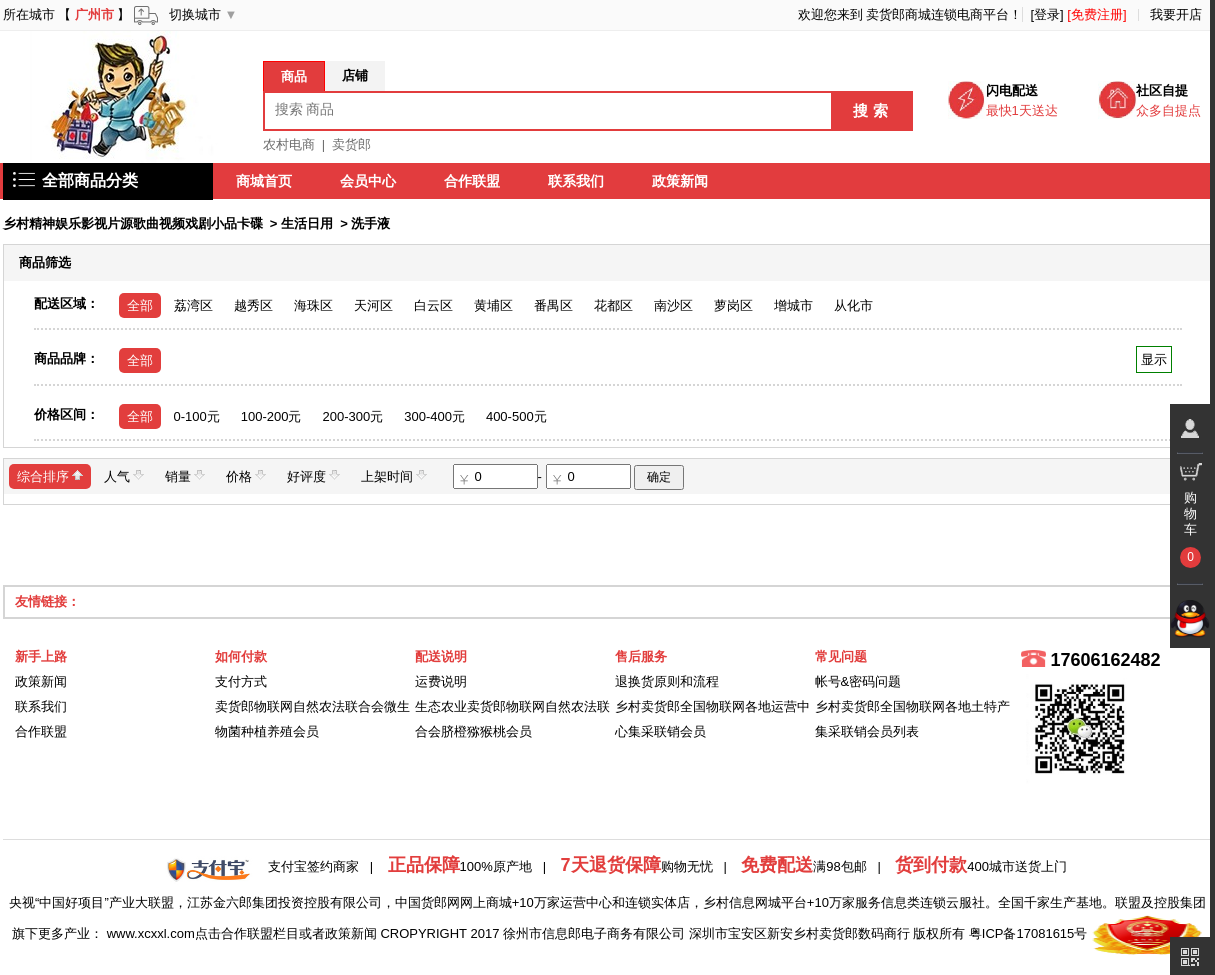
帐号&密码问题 (858, 681)
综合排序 (50, 475)
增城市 (793, 305)
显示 (1153, 359)
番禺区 (553, 305)
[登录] (1046, 14)
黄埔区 (493, 305)
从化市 (853, 305)
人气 (124, 475)
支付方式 (241, 681)
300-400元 (434, 416)
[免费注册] (1096, 14)
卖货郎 (351, 144)
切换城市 (195, 14)
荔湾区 (193, 305)
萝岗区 (733, 305)
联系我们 (577, 181)
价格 (246, 475)
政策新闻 (681, 181)
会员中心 (369, 181)
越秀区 (253, 305)
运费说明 (441, 681)
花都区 (613, 305)
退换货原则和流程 (667, 681)
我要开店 (1176, 14)
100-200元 (271, 416)
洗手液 (370, 223)
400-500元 (516, 416)
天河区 (373, 305)
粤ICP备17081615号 (1028, 933)
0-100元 (197, 416)
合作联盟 (473, 181)
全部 (140, 305)
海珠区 (313, 305)
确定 (659, 477)
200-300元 (352, 416)
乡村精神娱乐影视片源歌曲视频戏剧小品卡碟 (133, 223)
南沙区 (673, 305)
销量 (185, 475)
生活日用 (307, 223)
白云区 (433, 305)
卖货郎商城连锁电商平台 (937, 14)
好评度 (313, 475)
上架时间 (394, 475)
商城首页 (265, 181)
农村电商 (289, 144)
